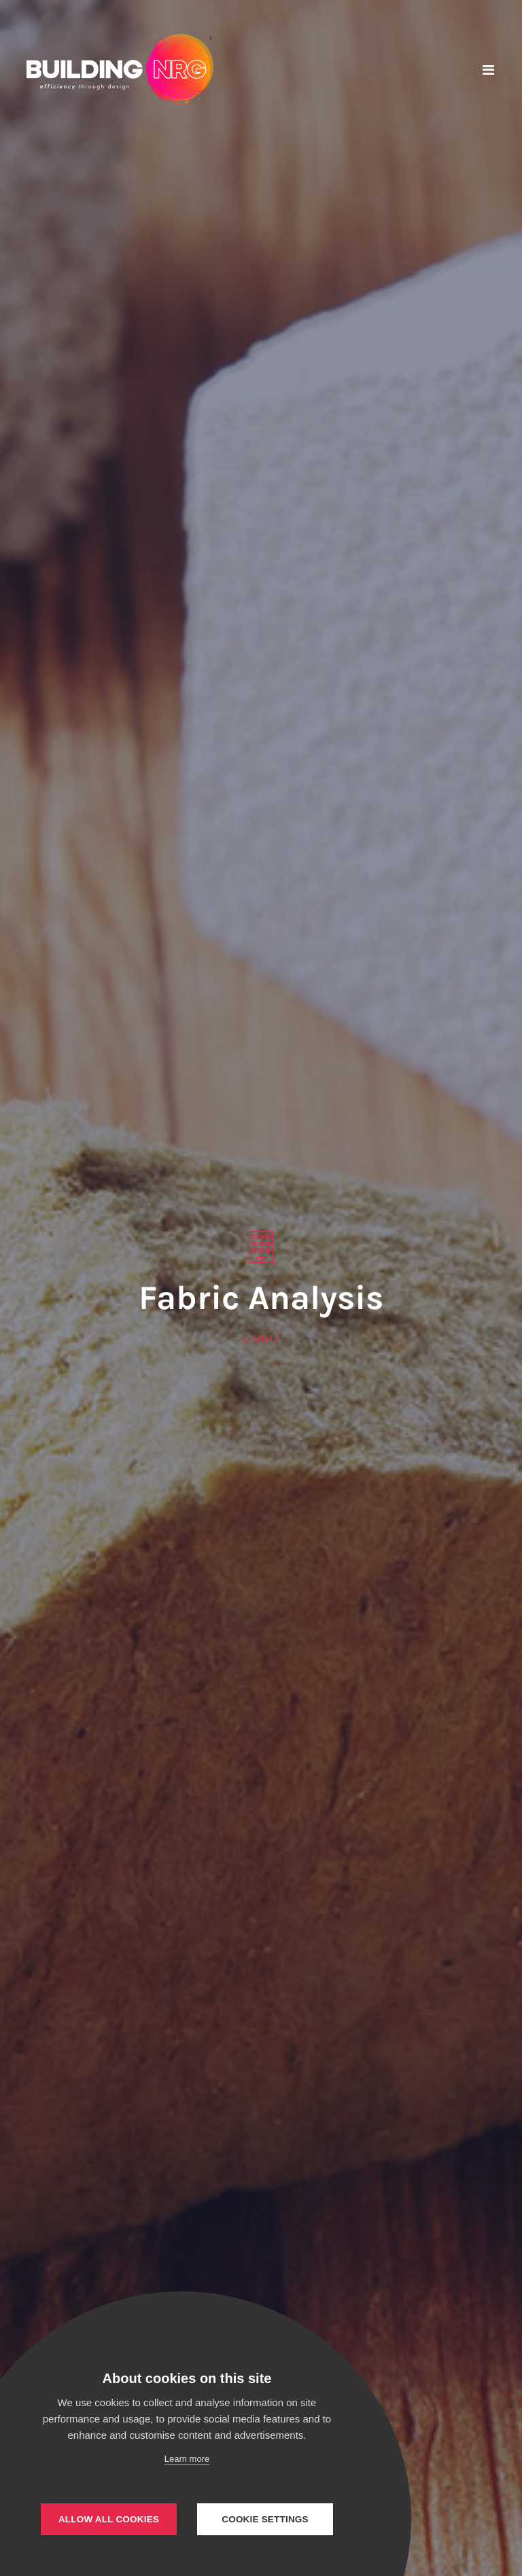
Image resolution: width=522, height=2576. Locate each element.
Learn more (186, 2459)
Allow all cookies (108, 2519)
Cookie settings (265, 2519)
